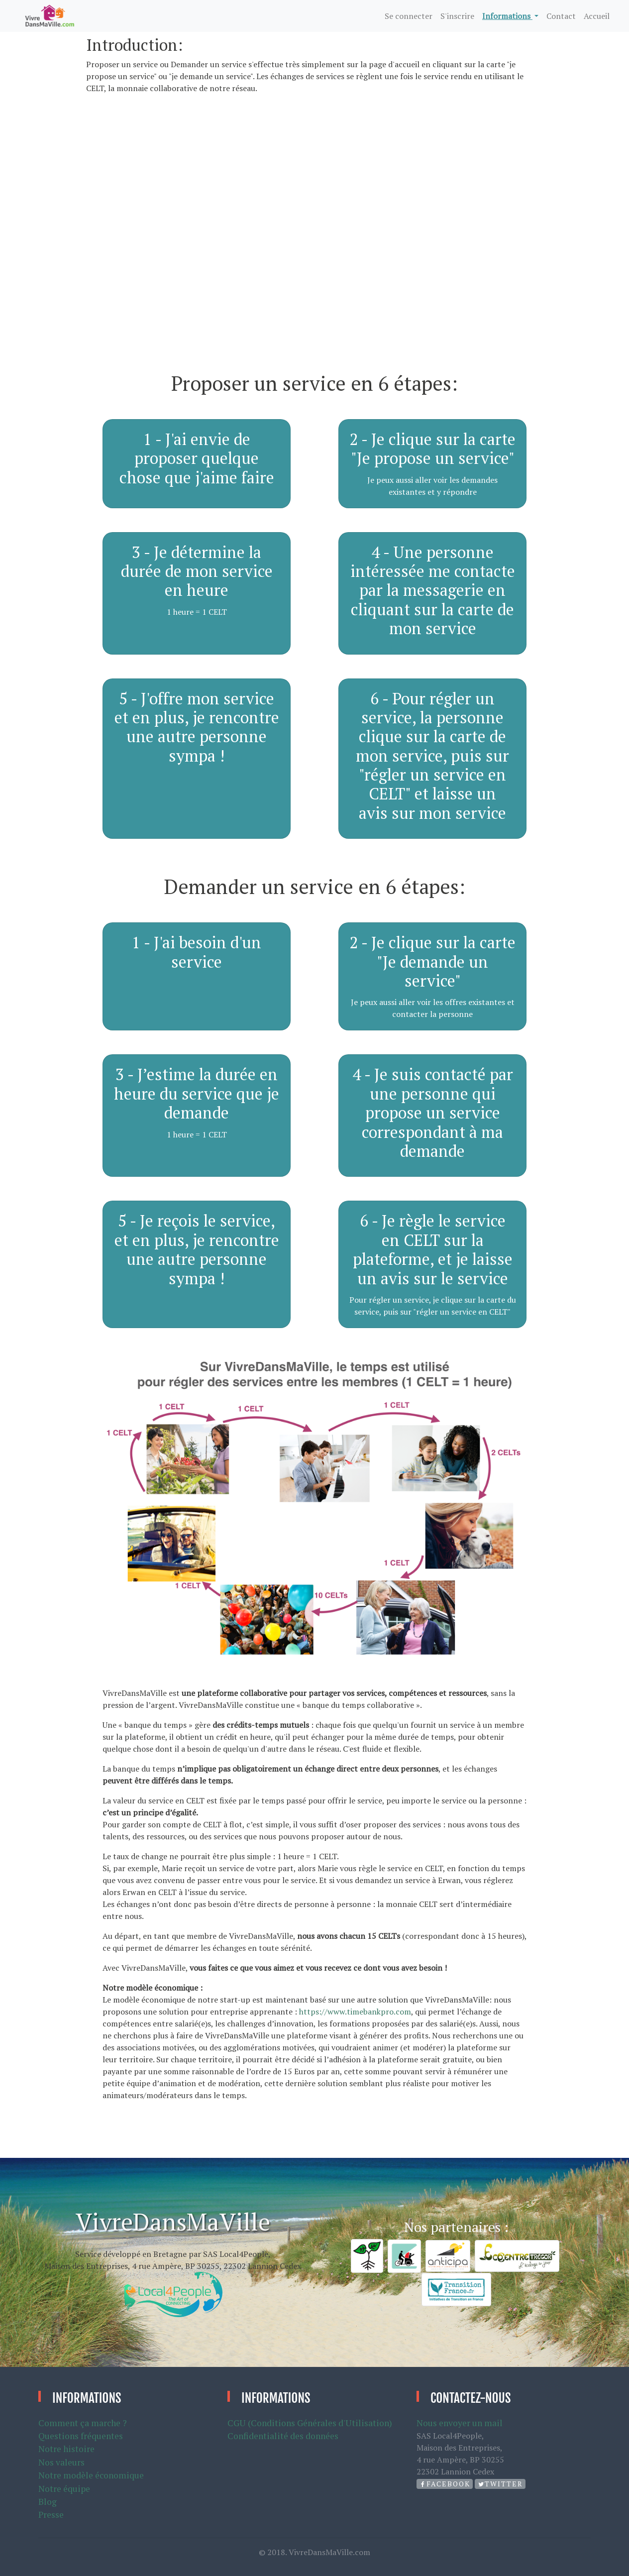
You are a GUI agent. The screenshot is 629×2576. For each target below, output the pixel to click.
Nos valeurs (61, 2462)
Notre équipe (64, 2488)
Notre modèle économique (91, 2475)
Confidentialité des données (282, 2436)
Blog (47, 2501)
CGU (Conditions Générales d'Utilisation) (309, 2423)
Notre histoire (66, 2449)
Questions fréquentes (80, 2436)
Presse (51, 2514)
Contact (561, 15)
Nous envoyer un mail (460, 2423)
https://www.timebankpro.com (355, 2011)
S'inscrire (457, 15)
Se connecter (408, 15)
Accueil (597, 15)
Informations (507, 15)
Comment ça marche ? (82, 2423)
